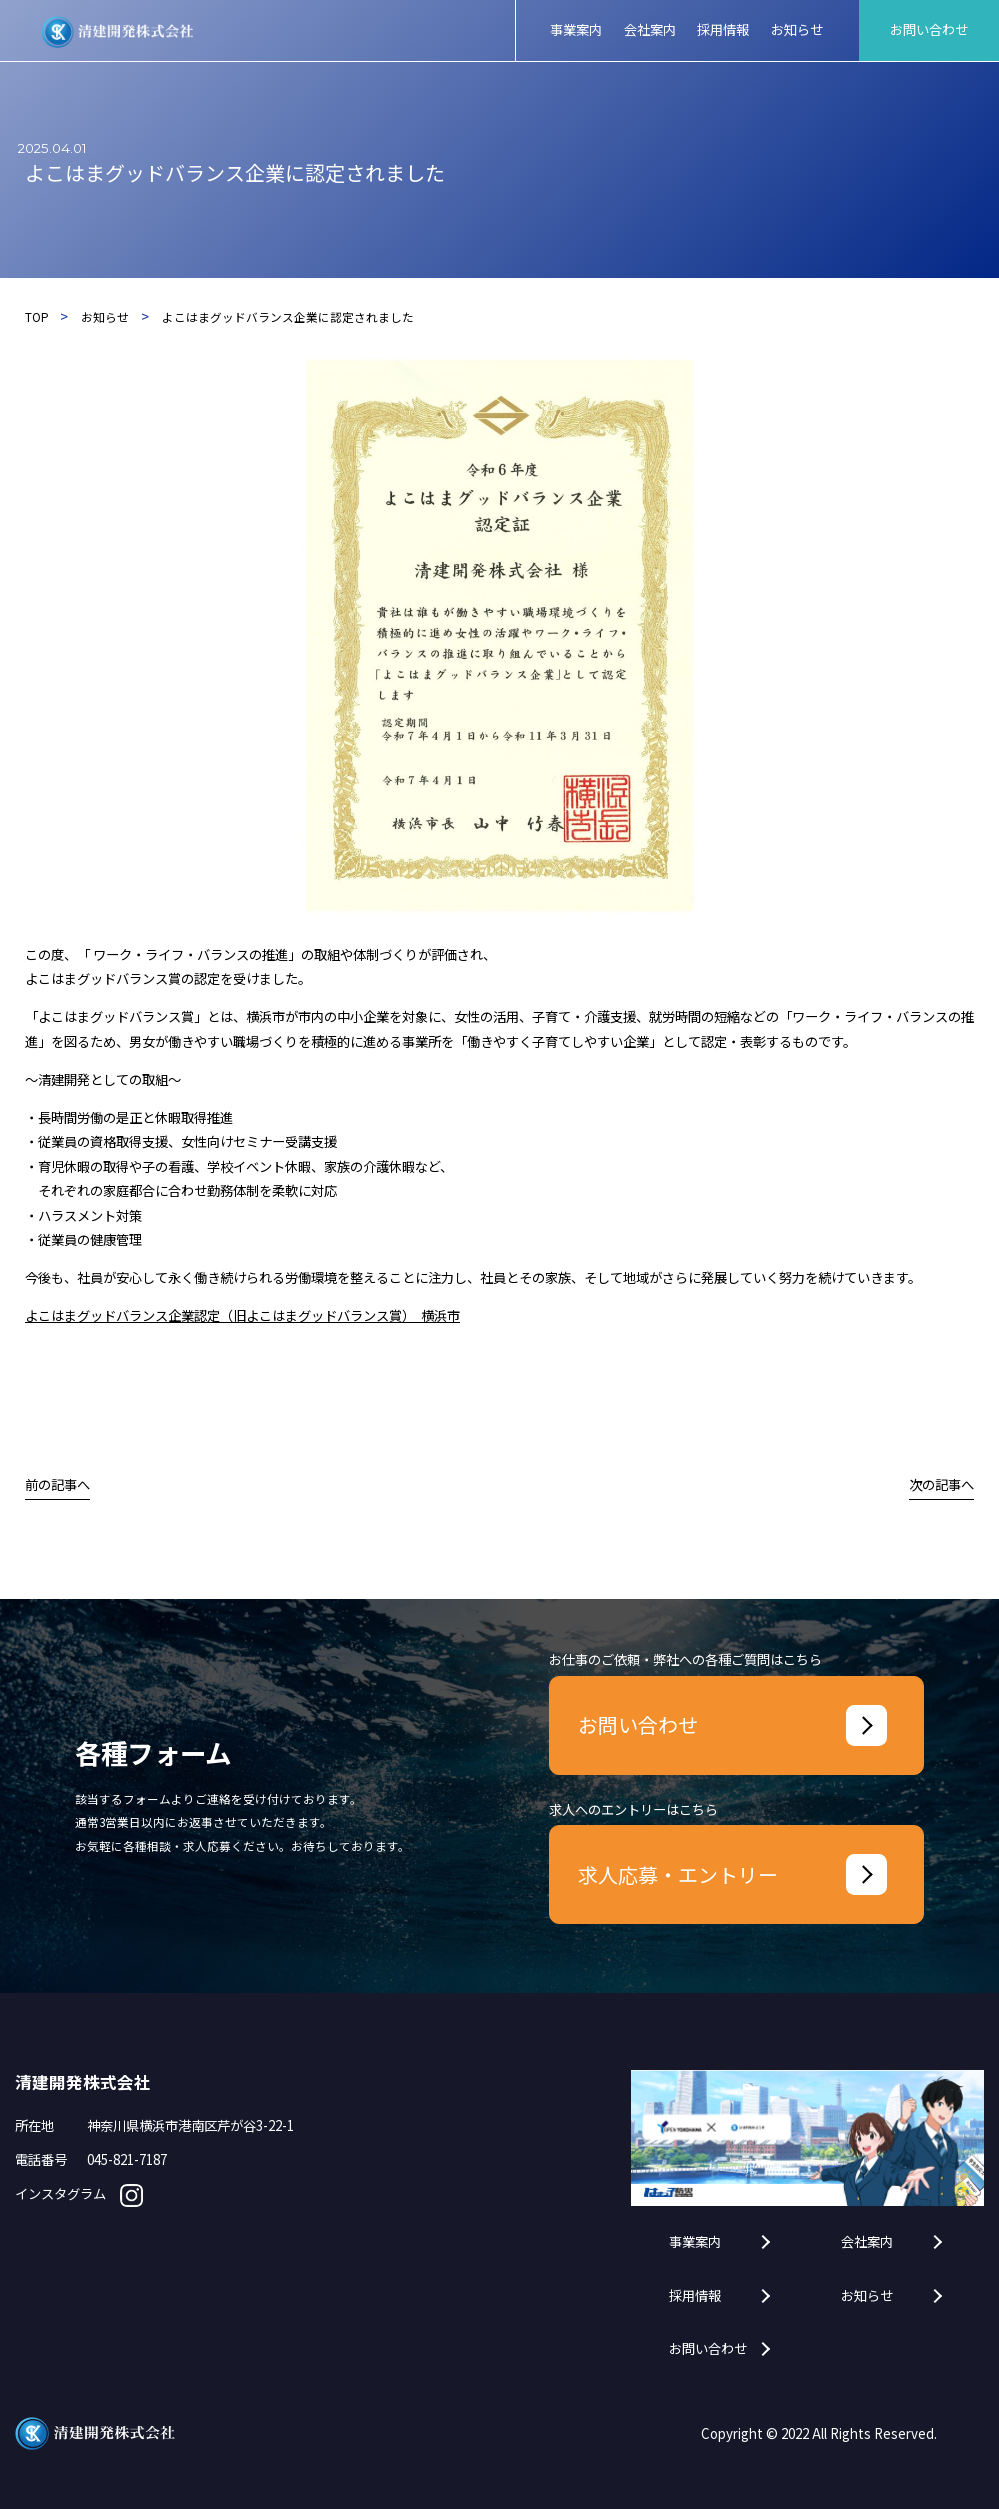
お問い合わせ (708, 2348)
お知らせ (867, 2295)
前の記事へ (57, 1484)
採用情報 (695, 2295)
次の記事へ (941, 1484)
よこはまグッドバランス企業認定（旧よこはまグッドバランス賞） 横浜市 (242, 1315)
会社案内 (867, 2242)
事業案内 (695, 2242)
